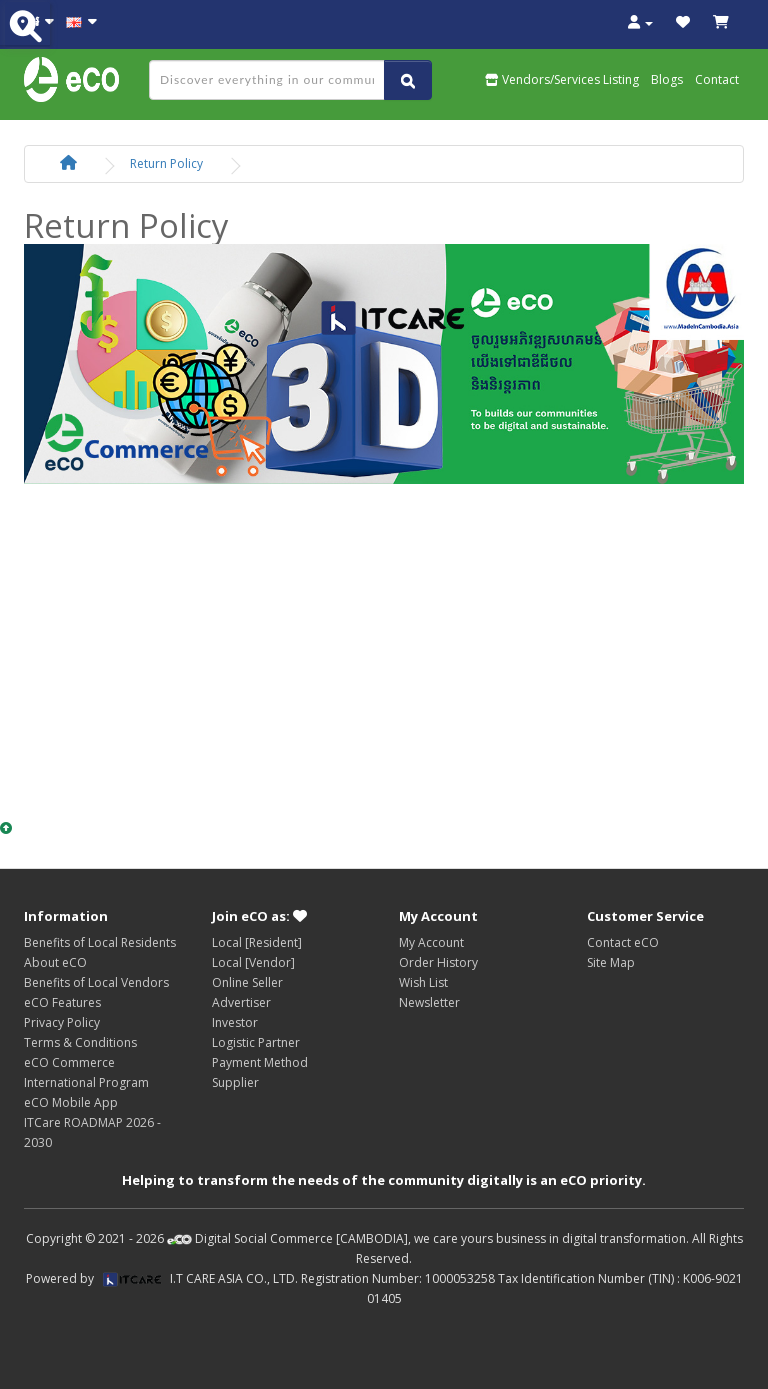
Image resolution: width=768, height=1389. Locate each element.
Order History (438, 962)
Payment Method (260, 1062)
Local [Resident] (257, 942)
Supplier (235, 1082)
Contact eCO (623, 942)
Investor (235, 1022)
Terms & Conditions (80, 1042)
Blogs (667, 79)
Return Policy (166, 163)
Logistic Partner (256, 1042)
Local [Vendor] (253, 962)
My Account (431, 942)
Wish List (423, 982)
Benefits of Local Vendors (96, 982)
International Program (86, 1082)
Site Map (611, 962)
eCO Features (62, 1002)
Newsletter (429, 1002)
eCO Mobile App (71, 1102)
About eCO (55, 962)
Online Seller (247, 982)
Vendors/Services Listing (562, 79)
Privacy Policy (62, 1022)
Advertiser (241, 1002)
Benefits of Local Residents (100, 942)
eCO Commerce (69, 1062)
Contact (717, 79)
